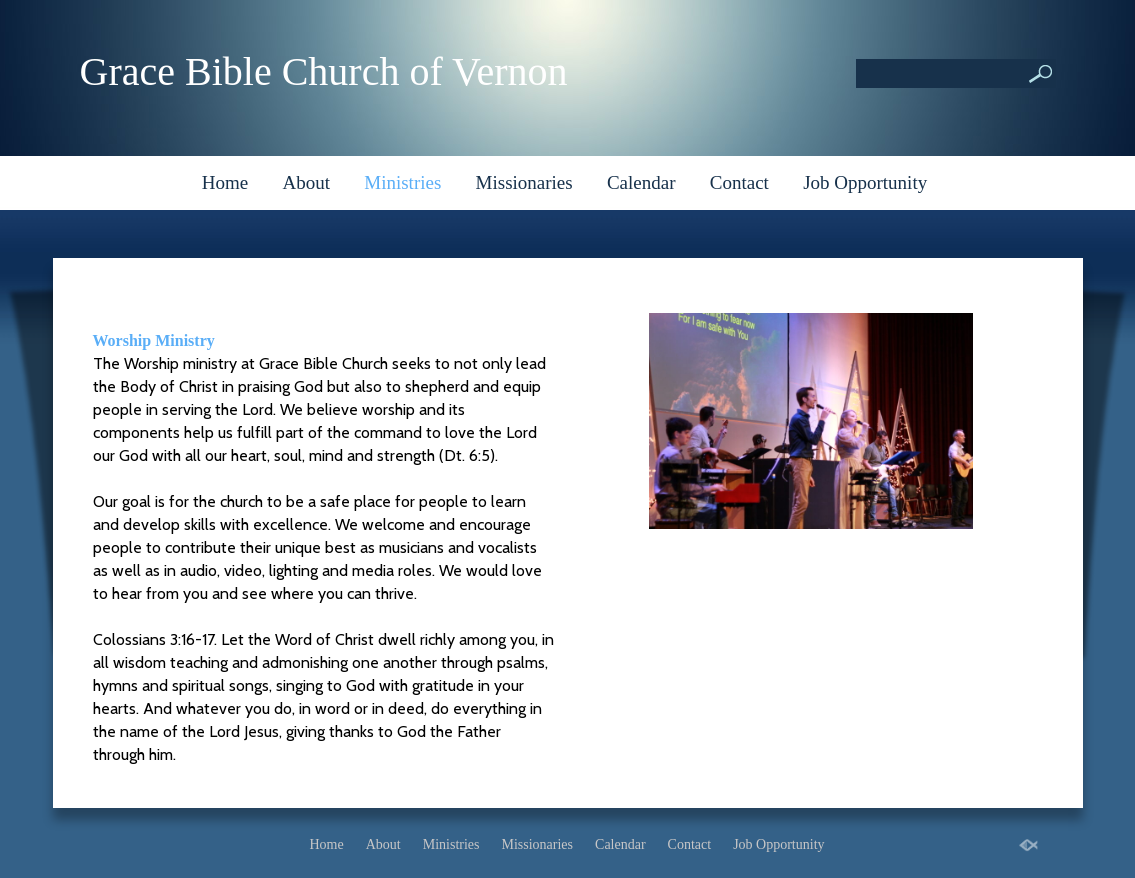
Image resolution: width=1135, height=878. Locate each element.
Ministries (402, 182)
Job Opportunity (865, 182)
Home (225, 182)
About (307, 182)
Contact (739, 182)
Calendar (641, 182)
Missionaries (524, 182)
